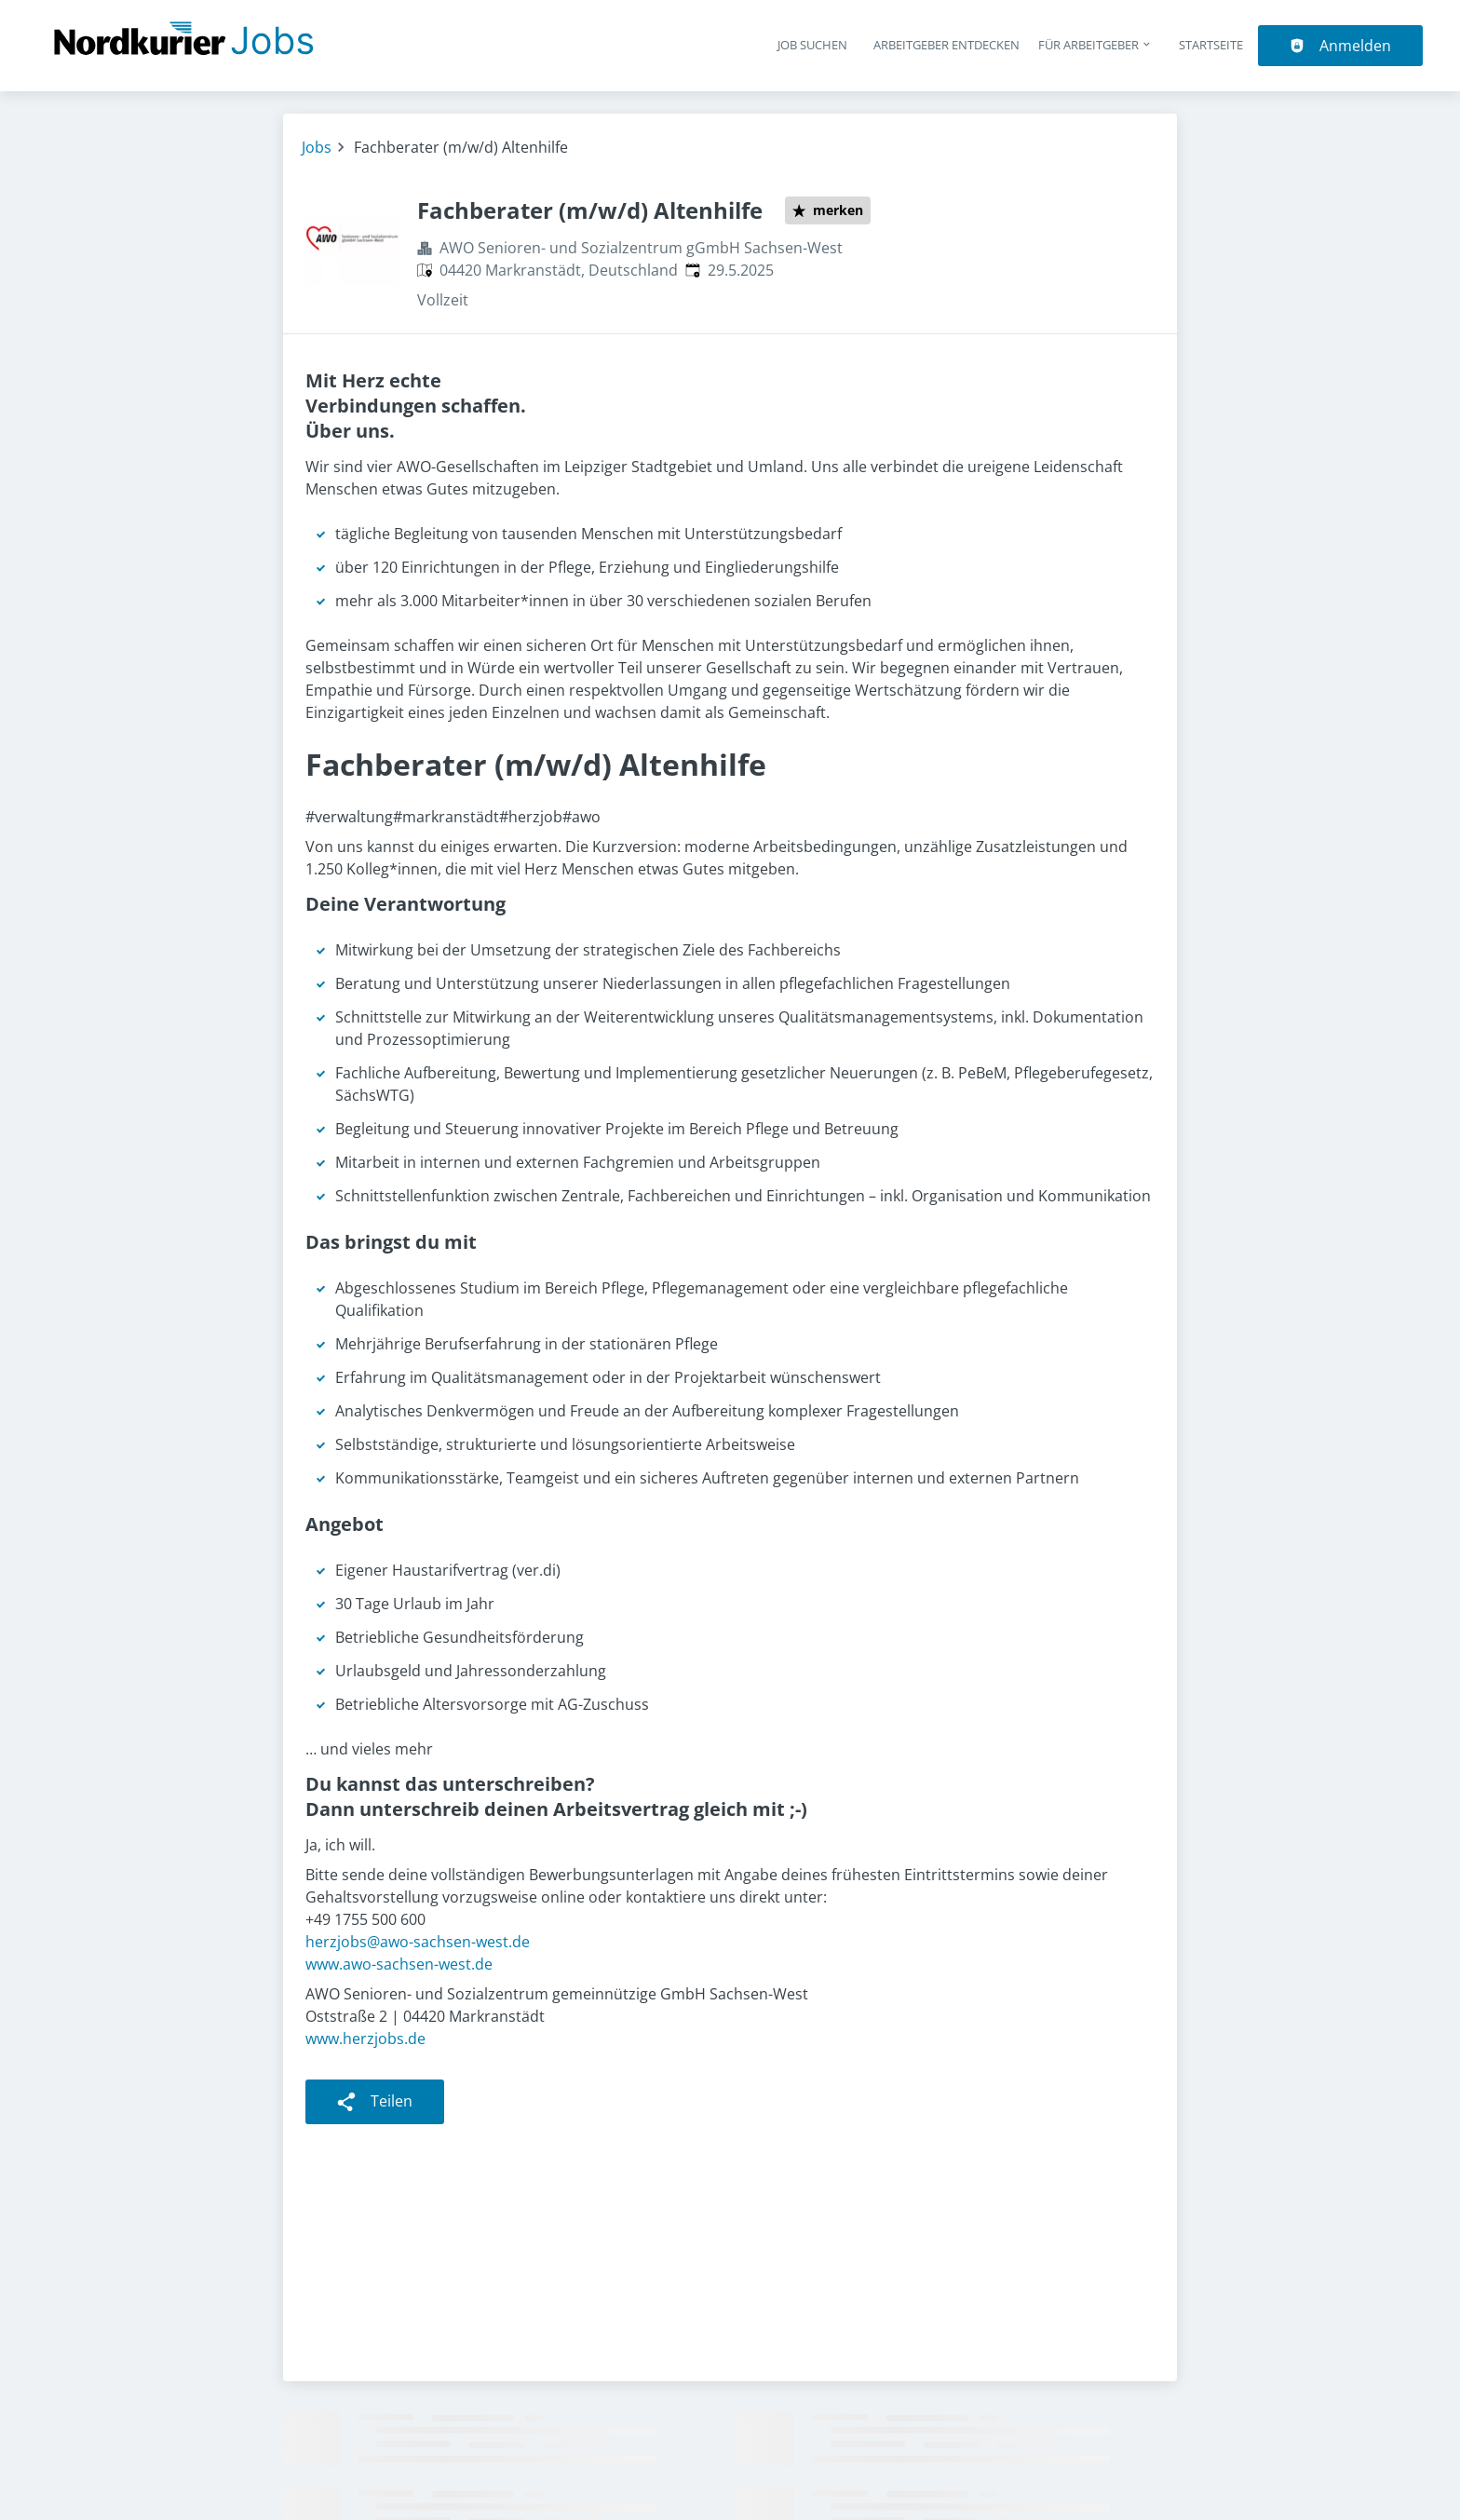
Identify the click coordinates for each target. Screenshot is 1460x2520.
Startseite (1211, 44)
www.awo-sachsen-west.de (399, 1964)
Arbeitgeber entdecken (946, 44)
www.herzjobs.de (365, 2038)
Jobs (316, 147)
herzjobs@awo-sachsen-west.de (417, 1941)
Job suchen (812, 44)
